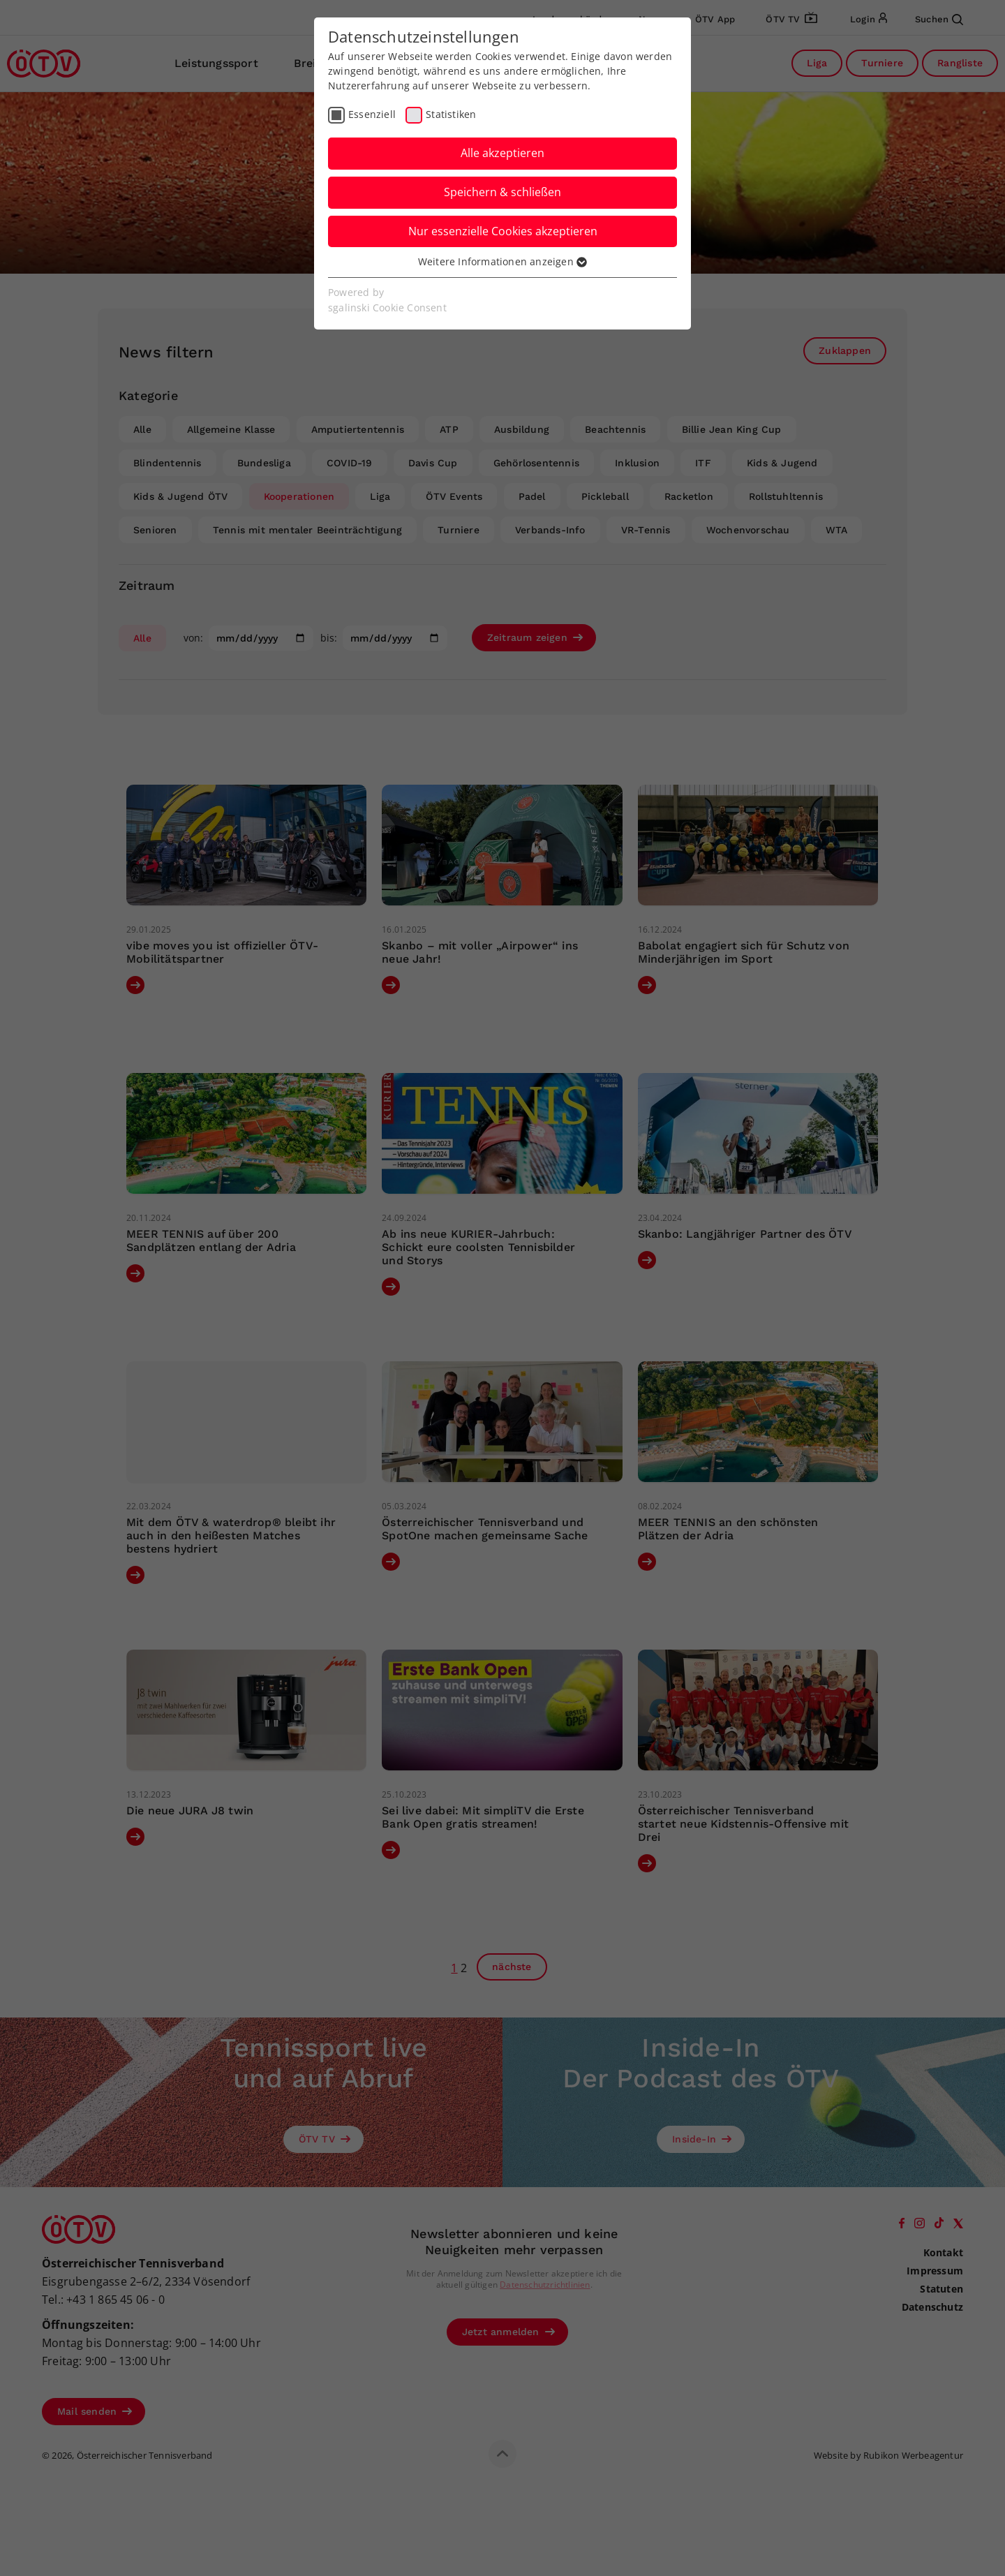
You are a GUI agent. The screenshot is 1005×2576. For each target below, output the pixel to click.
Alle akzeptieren (502, 153)
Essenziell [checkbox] (372, 114)
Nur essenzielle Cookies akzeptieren (502, 231)
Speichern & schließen (502, 192)
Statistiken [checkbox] (451, 114)
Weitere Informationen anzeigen (502, 261)
